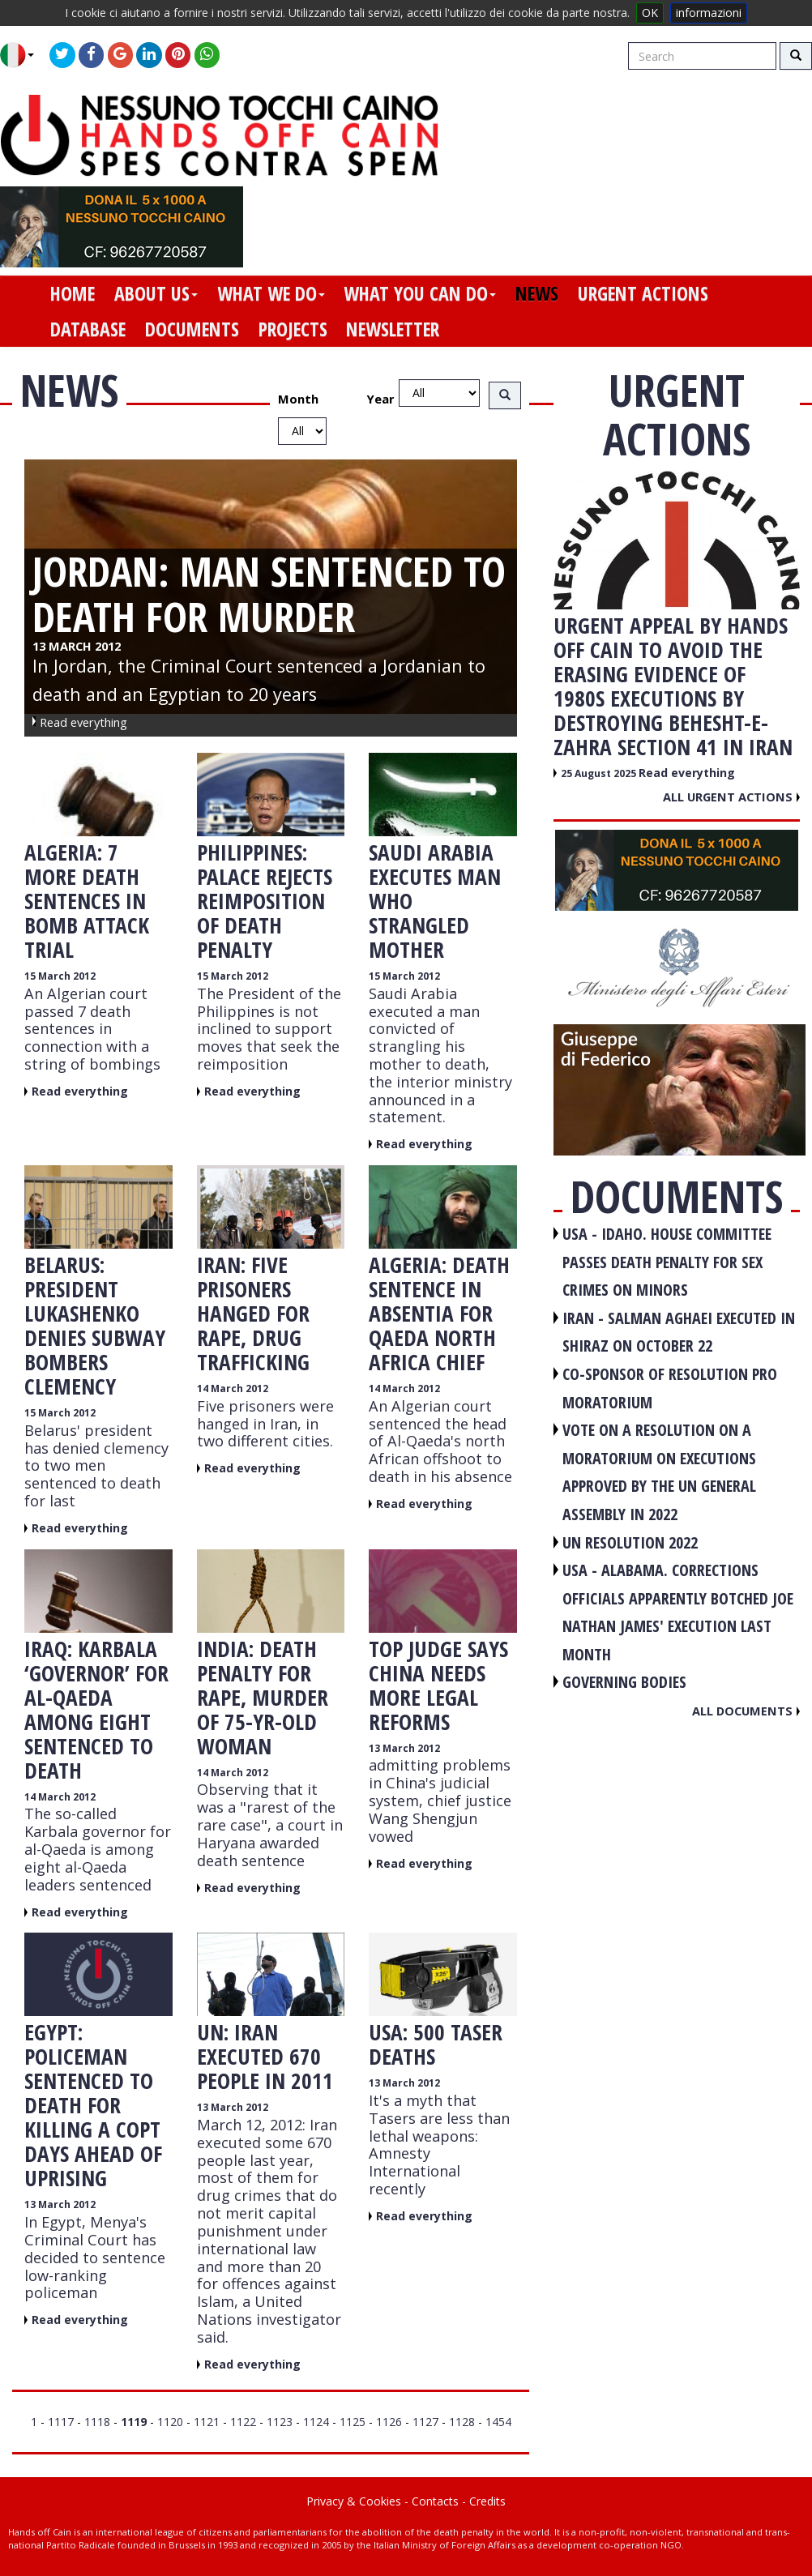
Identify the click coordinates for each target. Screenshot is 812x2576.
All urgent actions (731, 796)
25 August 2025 (600, 773)
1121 (207, 2421)
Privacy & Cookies (353, 2501)
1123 (280, 2421)
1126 (389, 2421)
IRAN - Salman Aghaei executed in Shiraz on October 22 (678, 1332)
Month (298, 399)
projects (293, 329)
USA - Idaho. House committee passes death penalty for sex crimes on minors (666, 1262)
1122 (243, 2421)
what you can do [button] (420, 293)
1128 (462, 2421)
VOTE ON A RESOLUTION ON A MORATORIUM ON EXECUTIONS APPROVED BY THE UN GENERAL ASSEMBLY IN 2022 (659, 1472)
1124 (316, 2421)
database (88, 329)
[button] (23, 55)
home (72, 293)
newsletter (392, 329)
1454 (498, 2421)
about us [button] (156, 293)
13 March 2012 (404, 1748)
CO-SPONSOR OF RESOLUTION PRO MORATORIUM (669, 1388)
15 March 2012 (60, 976)
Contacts (435, 2501)
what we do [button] (271, 293)
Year (381, 399)
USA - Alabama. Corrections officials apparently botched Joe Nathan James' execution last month (677, 1612)
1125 (352, 2421)
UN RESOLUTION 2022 (630, 1542)
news (536, 293)
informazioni (708, 12)
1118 (97, 2421)
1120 (170, 2421)
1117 (61, 2421)
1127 (425, 2421)
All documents (746, 1710)
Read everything (80, 1091)
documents (192, 329)
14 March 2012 (232, 1388)
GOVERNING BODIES (624, 1682)
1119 (134, 2421)
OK (650, 12)
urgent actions (643, 293)
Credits (487, 2501)
